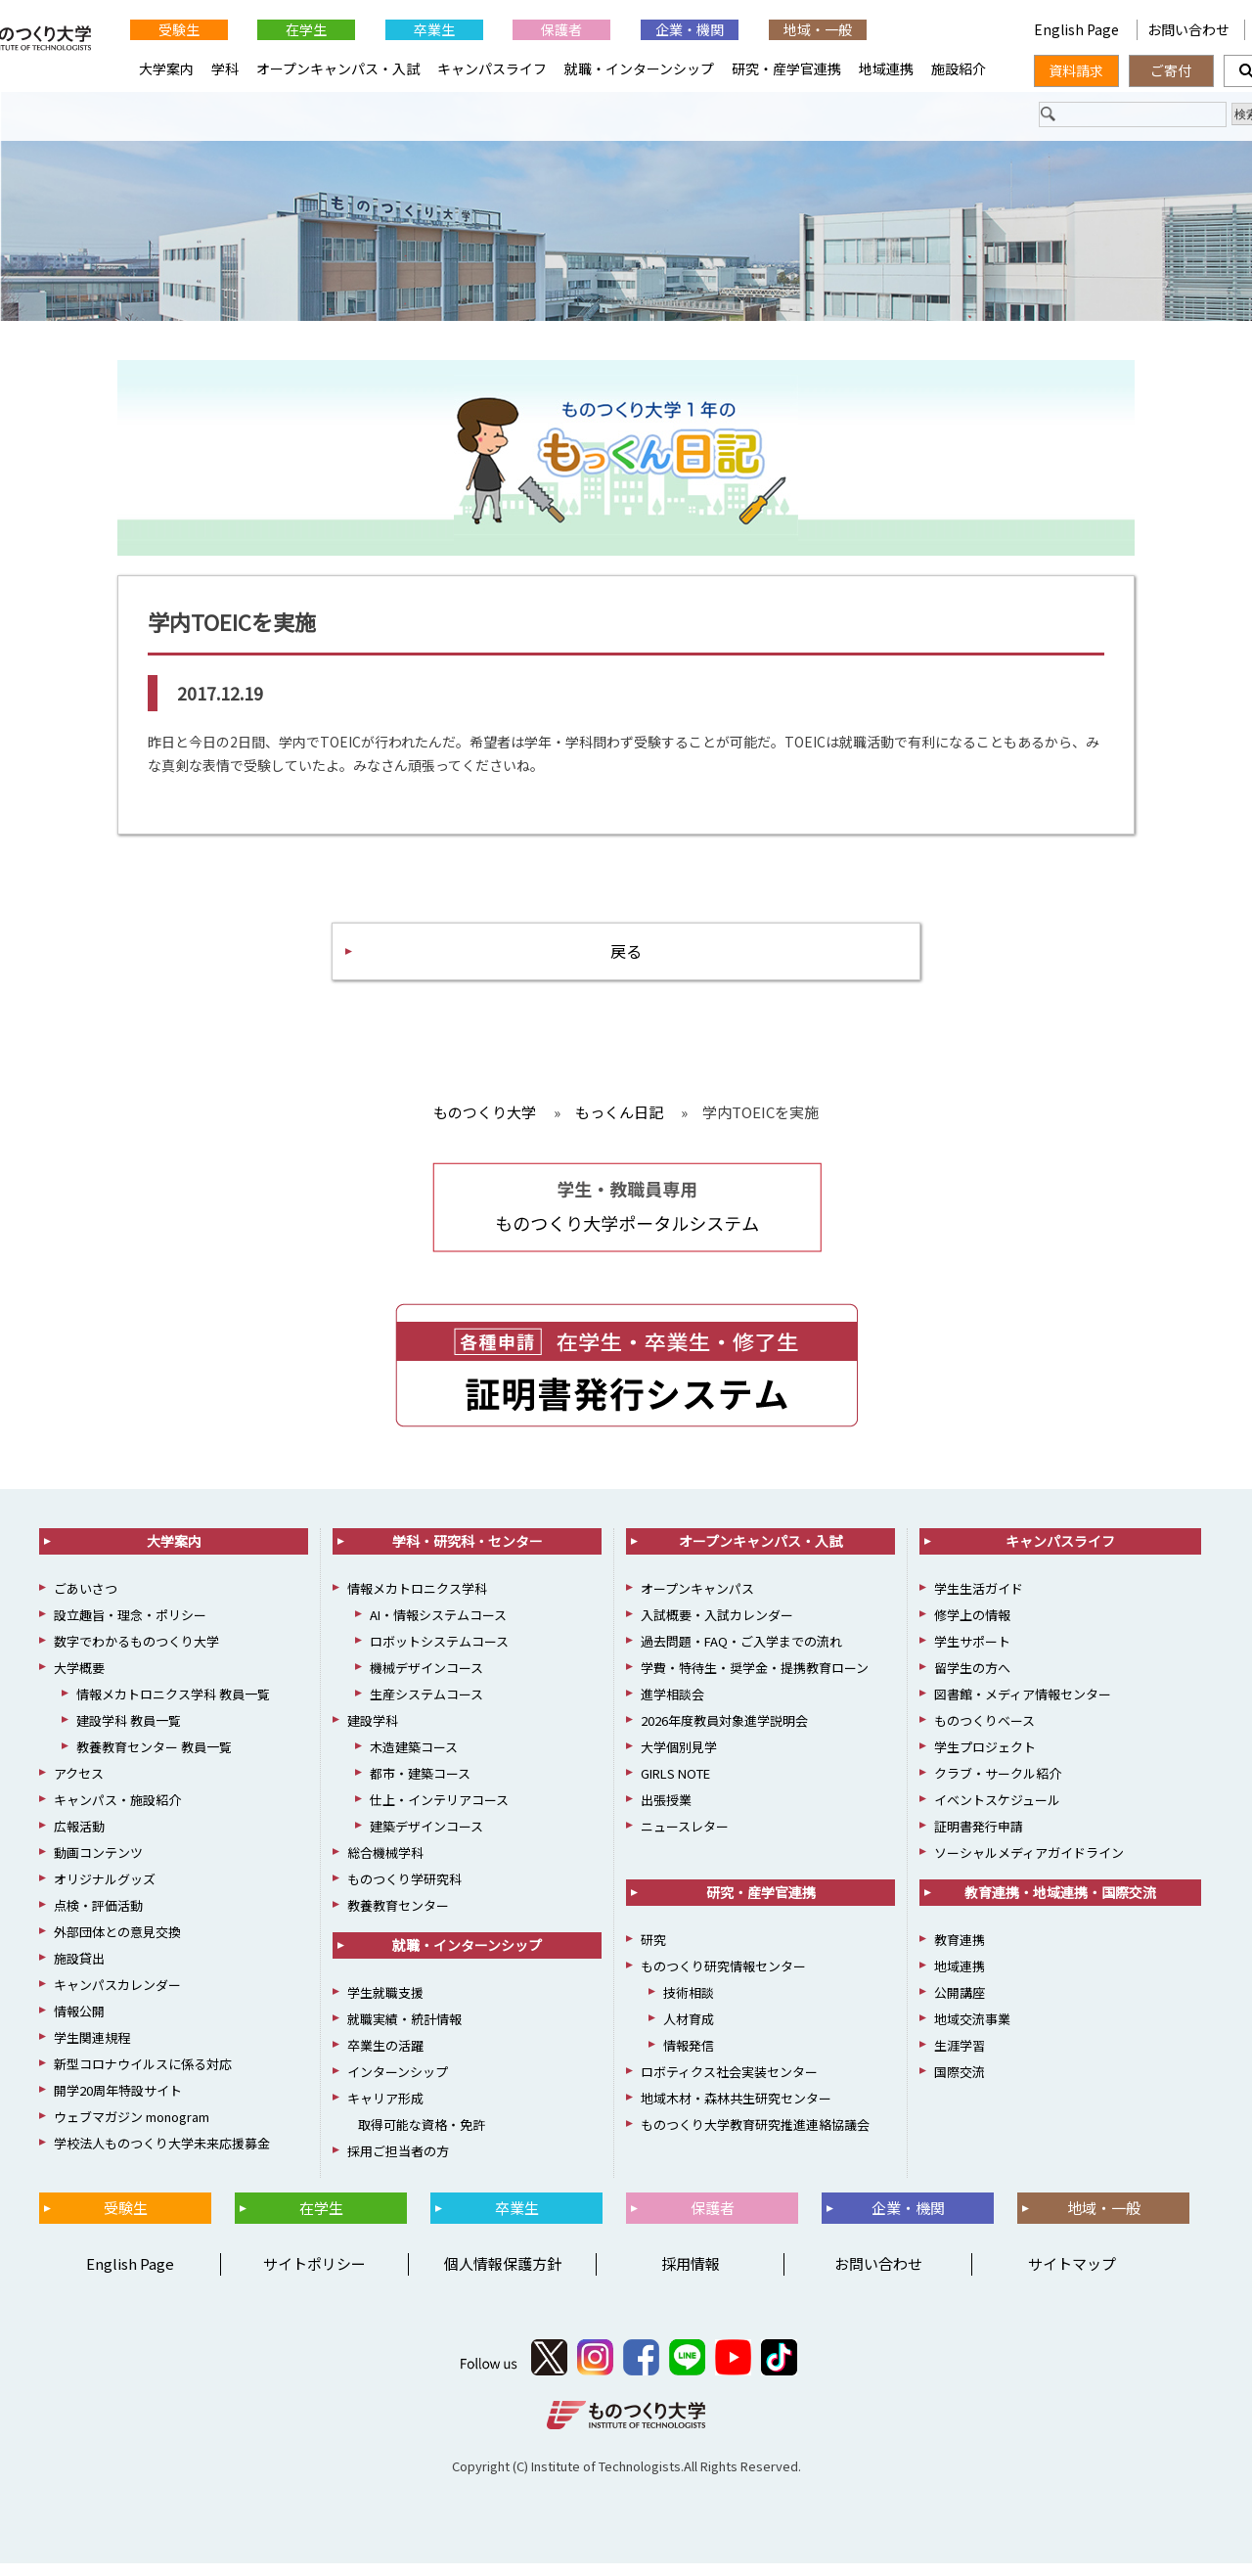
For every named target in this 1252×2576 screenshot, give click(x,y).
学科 (225, 68)
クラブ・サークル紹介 (997, 1785)
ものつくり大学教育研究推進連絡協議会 (755, 2136)
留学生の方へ (972, 1679)
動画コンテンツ (98, 1864)
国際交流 (959, 2083)
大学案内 (166, 68)
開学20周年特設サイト (118, 2102)
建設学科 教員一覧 (128, 1732)
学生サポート (972, 1653)
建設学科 (372, 1732)
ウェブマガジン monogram (131, 2128)
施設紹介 (958, 68)
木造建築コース (414, 1758)
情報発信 (688, 2057)
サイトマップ (1072, 2275)
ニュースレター (685, 1838)
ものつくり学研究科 (404, 1890)
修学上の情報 (972, 1626)
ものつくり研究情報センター (723, 1977)
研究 (653, 1951)
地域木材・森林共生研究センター (736, 2110)
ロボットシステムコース (439, 1653)
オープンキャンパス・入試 (338, 68)
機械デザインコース (426, 1679)
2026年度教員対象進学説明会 (724, 1732)
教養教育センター (398, 1917)
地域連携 (886, 68)
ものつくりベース (984, 1732)
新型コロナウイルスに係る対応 (143, 2075)
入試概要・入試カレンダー (717, 1626)
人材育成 (688, 2030)
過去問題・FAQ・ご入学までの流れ (741, 1653)
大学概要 (79, 1679)
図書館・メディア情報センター (1022, 1705)
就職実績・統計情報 (404, 2030)
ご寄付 (1170, 70)
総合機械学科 (385, 1864)
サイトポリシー (314, 2275)
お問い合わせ (1188, 29)
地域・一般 (817, 29)
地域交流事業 (972, 2030)
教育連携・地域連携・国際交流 (1060, 1904)
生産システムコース (426, 1705)
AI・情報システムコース (438, 1626)
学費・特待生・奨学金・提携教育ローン (755, 1679)
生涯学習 (959, 2057)
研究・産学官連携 (786, 68)
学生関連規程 (92, 2049)
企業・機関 (689, 29)
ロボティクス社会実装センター (729, 2083)
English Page (1078, 29)
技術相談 (688, 2004)
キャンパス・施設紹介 (117, 1811)
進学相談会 (672, 1705)
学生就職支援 (385, 2004)
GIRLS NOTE (675, 1785)
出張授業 (666, 1811)
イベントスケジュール (997, 1811)
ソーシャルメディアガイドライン (1029, 1864)
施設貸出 (79, 1970)
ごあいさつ (85, 1600)
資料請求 (1076, 70)
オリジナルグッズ (105, 1890)
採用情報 (690, 2275)
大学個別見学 (679, 1758)
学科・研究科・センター (467, 1552)
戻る (626, 959)
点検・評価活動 (98, 1917)
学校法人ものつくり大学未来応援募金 (162, 2155)
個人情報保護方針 (502, 2275)
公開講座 (959, 2004)
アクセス (79, 1785)
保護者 (561, 29)
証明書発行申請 (978, 1838)
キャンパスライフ (492, 68)
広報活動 (79, 1838)
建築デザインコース (426, 1838)
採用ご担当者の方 (398, 2162)
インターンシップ (397, 2083)
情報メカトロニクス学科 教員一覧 (173, 1705)
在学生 (306, 29)
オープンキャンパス (697, 1600)
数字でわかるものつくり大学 (136, 1653)
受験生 (179, 29)
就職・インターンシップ (639, 68)
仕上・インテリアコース (439, 1811)
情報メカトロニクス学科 (417, 1600)
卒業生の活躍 (385, 2057)
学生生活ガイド (978, 1600)
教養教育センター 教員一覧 (154, 1758)
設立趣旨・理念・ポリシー (130, 1626)
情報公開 (79, 2022)
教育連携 (959, 1951)
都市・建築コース (420, 1785)
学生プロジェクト (985, 1758)
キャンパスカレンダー (117, 1996)
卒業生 (434, 29)
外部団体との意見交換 (117, 1943)
